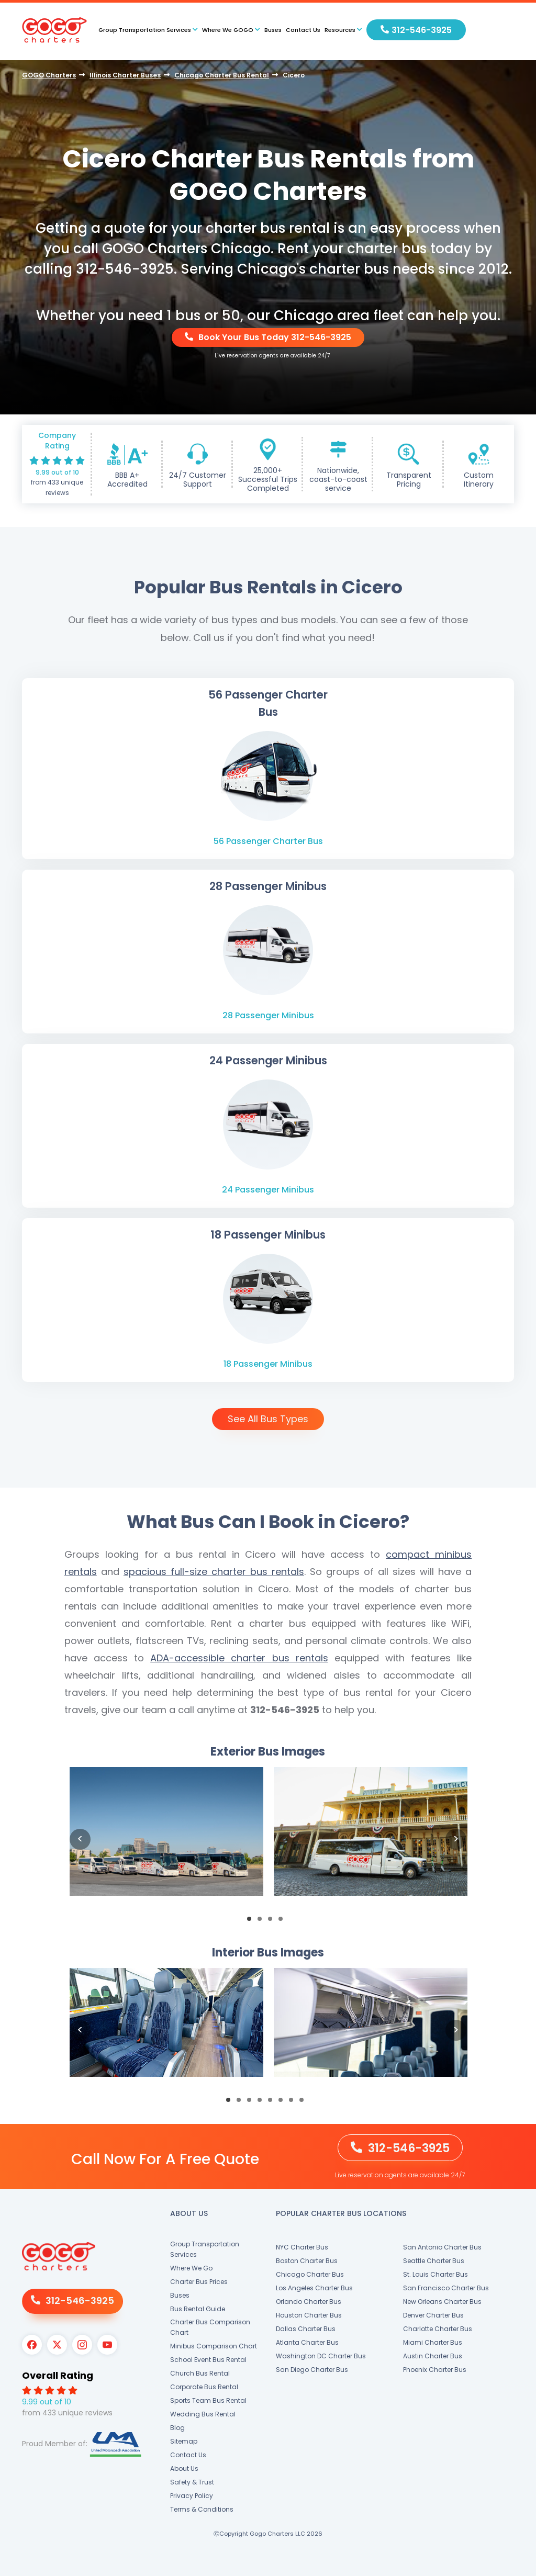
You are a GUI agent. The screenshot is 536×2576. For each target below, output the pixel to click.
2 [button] (263, 1922)
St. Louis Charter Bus (435, 2274)
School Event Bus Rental (208, 2359)
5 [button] (273, 2103)
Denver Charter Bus (433, 2315)
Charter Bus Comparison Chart (210, 2327)
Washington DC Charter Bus (321, 2356)
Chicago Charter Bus (310, 2274)
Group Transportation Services (204, 2249)
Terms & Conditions (201, 2509)
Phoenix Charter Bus (434, 2369)
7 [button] (294, 2103)
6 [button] (283, 2103)
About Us (184, 2468)
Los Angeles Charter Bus (314, 2287)
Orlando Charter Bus (308, 2301)
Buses (273, 30)
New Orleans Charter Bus (442, 2301)
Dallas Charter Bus (306, 2328)
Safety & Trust (192, 2482)
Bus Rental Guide (197, 2308)
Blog (177, 2427)
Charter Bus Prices (199, 2281)
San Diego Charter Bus (312, 2369)
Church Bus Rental (200, 2373)
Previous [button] (80, 1839)
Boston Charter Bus (307, 2260)
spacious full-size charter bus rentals (214, 1571)
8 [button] (304, 2103)
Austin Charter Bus (432, 2356)
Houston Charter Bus (309, 2315)
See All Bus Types (268, 1418)
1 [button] (252, 1922)
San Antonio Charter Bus (442, 2247)
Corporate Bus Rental (204, 2386)
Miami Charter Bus (432, 2342)
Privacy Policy (191, 2495)
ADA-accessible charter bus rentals (239, 1657)
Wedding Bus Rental (203, 2414)
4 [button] (283, 1922)
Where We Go (191, 2268)
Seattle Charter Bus (433, 2260)
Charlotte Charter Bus (437, 2328)
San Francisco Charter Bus (446, 2287)
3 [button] (273, 1922)
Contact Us (303, 30)
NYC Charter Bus (302, 2247)
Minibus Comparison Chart (213, 2346)
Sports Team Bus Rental (208, 2400)
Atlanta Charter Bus (307, 2342)
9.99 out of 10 (57, 472)
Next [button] (455, 1839)
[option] (166, 1839)
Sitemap (183, 2441)
